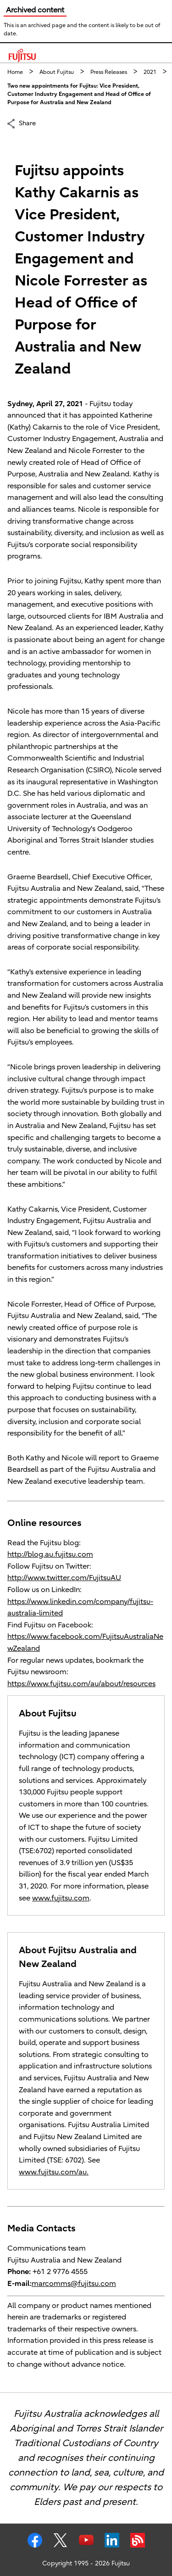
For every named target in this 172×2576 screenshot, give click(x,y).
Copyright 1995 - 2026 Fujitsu (86, 2563)
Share (27, 122)
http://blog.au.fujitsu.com (50, 1554)
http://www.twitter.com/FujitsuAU (64, 1578)
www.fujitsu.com (60, 1898)
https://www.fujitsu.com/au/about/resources (81, 1684)
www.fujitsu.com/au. (54, 2172)
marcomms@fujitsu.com (74, 2284)
